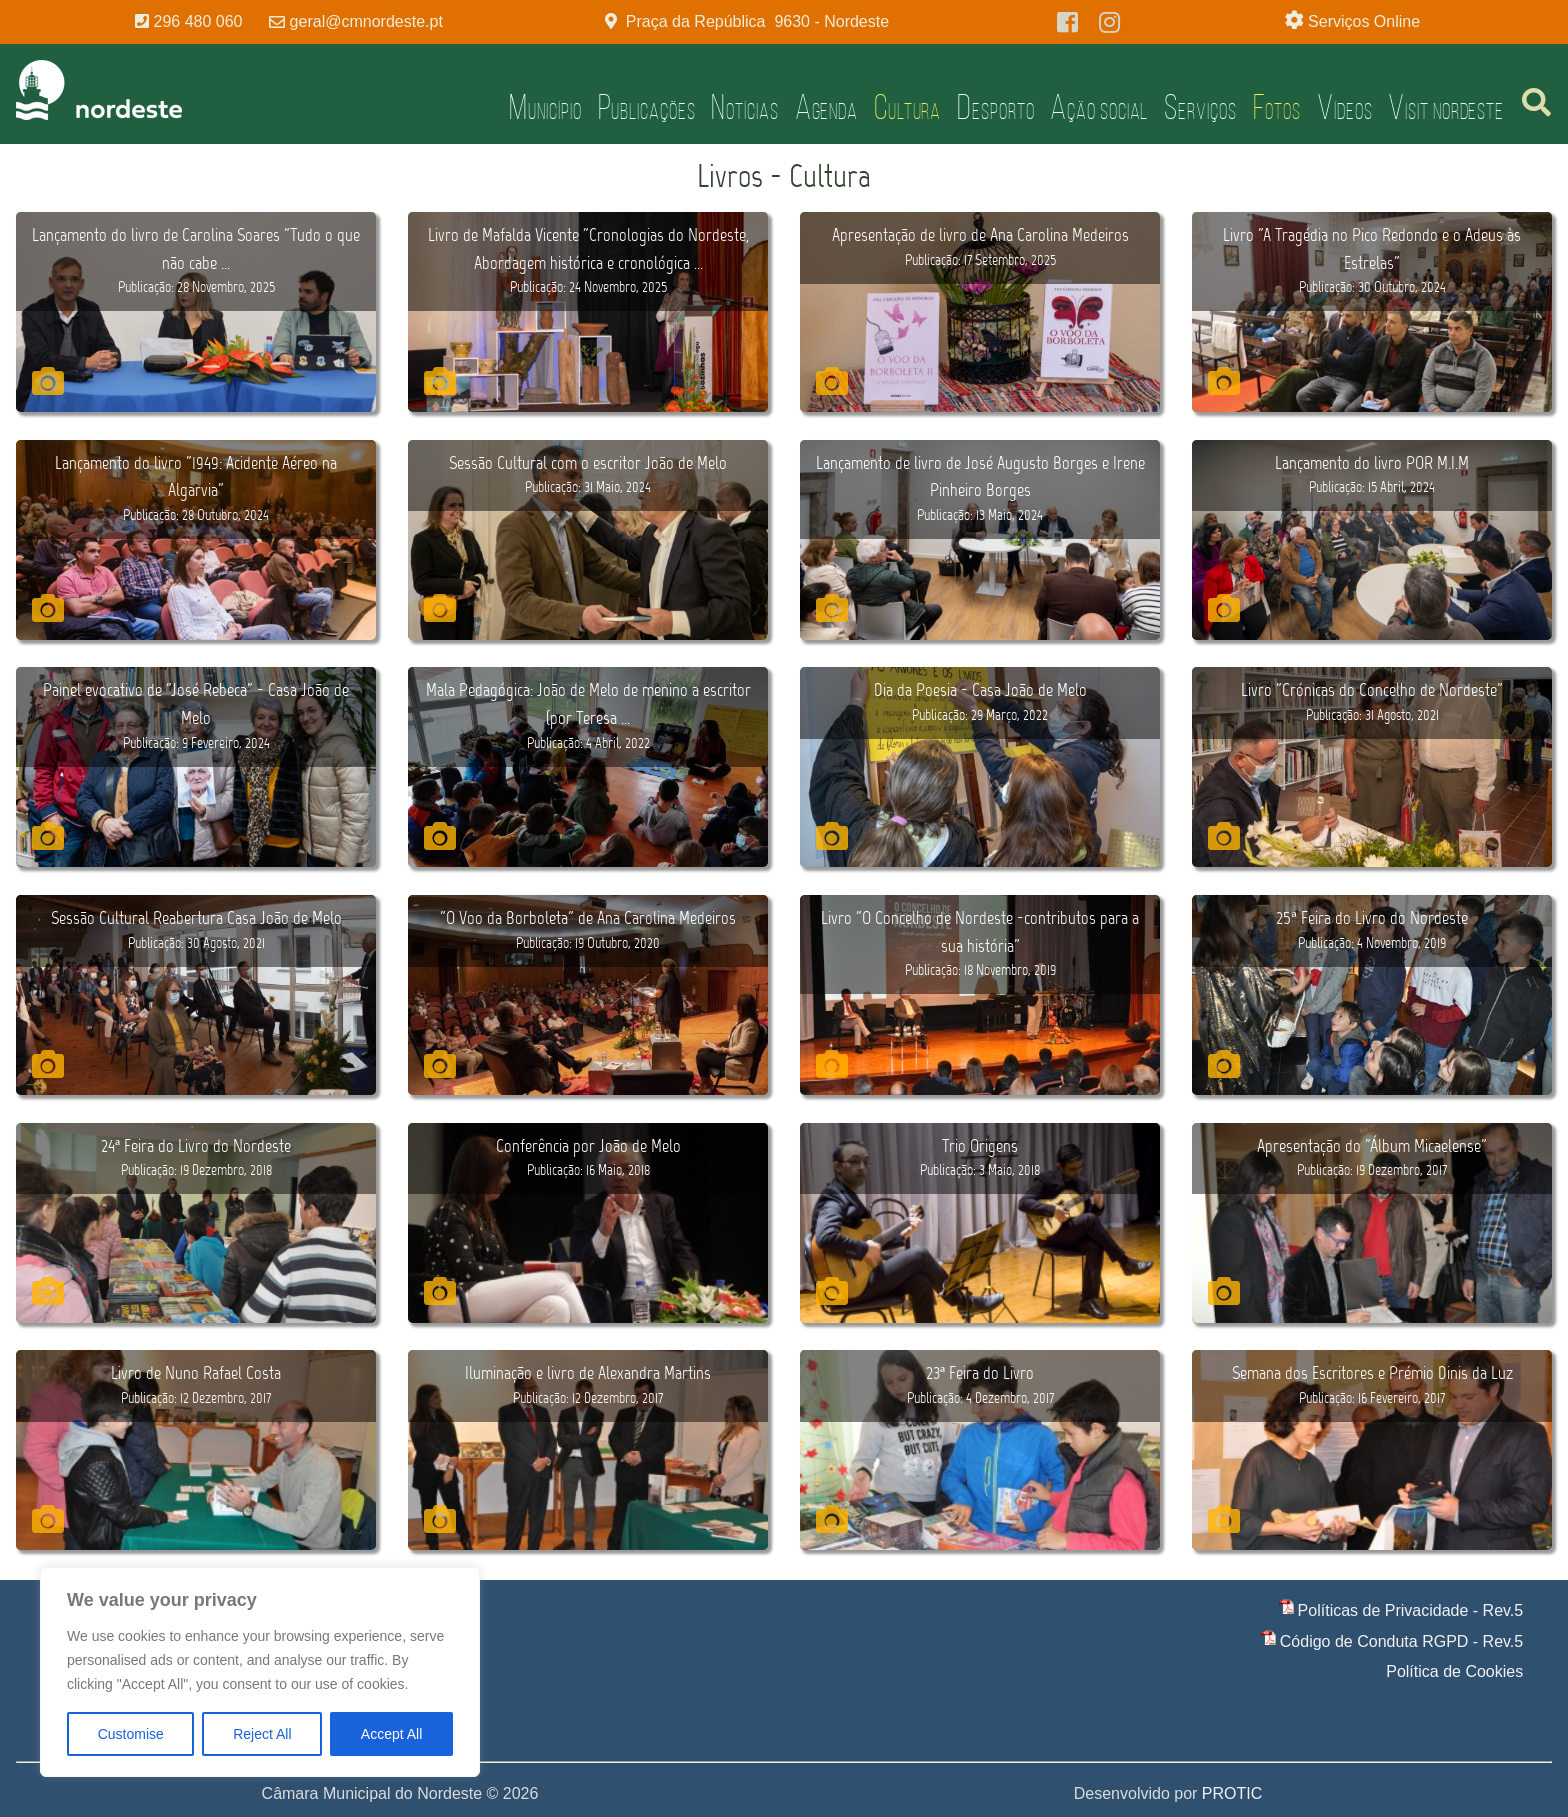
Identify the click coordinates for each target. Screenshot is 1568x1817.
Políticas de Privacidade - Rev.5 (1411, 1610)
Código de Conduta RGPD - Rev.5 (1401, 1641)
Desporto (995, 107)
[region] (260, 1672)
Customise (131, 1734)
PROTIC (1232, 1793)
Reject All (262, 1734)
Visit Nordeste (1446, 107)
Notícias (744, 107)
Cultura (907, 107)
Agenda (826, 107)
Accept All (391, 1734)
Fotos (1277, 107)
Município (545, 107)
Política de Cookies (1454, 1671)
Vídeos (1344, 107)
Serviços (1200, 107)
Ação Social (1099, 107)
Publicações (647, 107)
